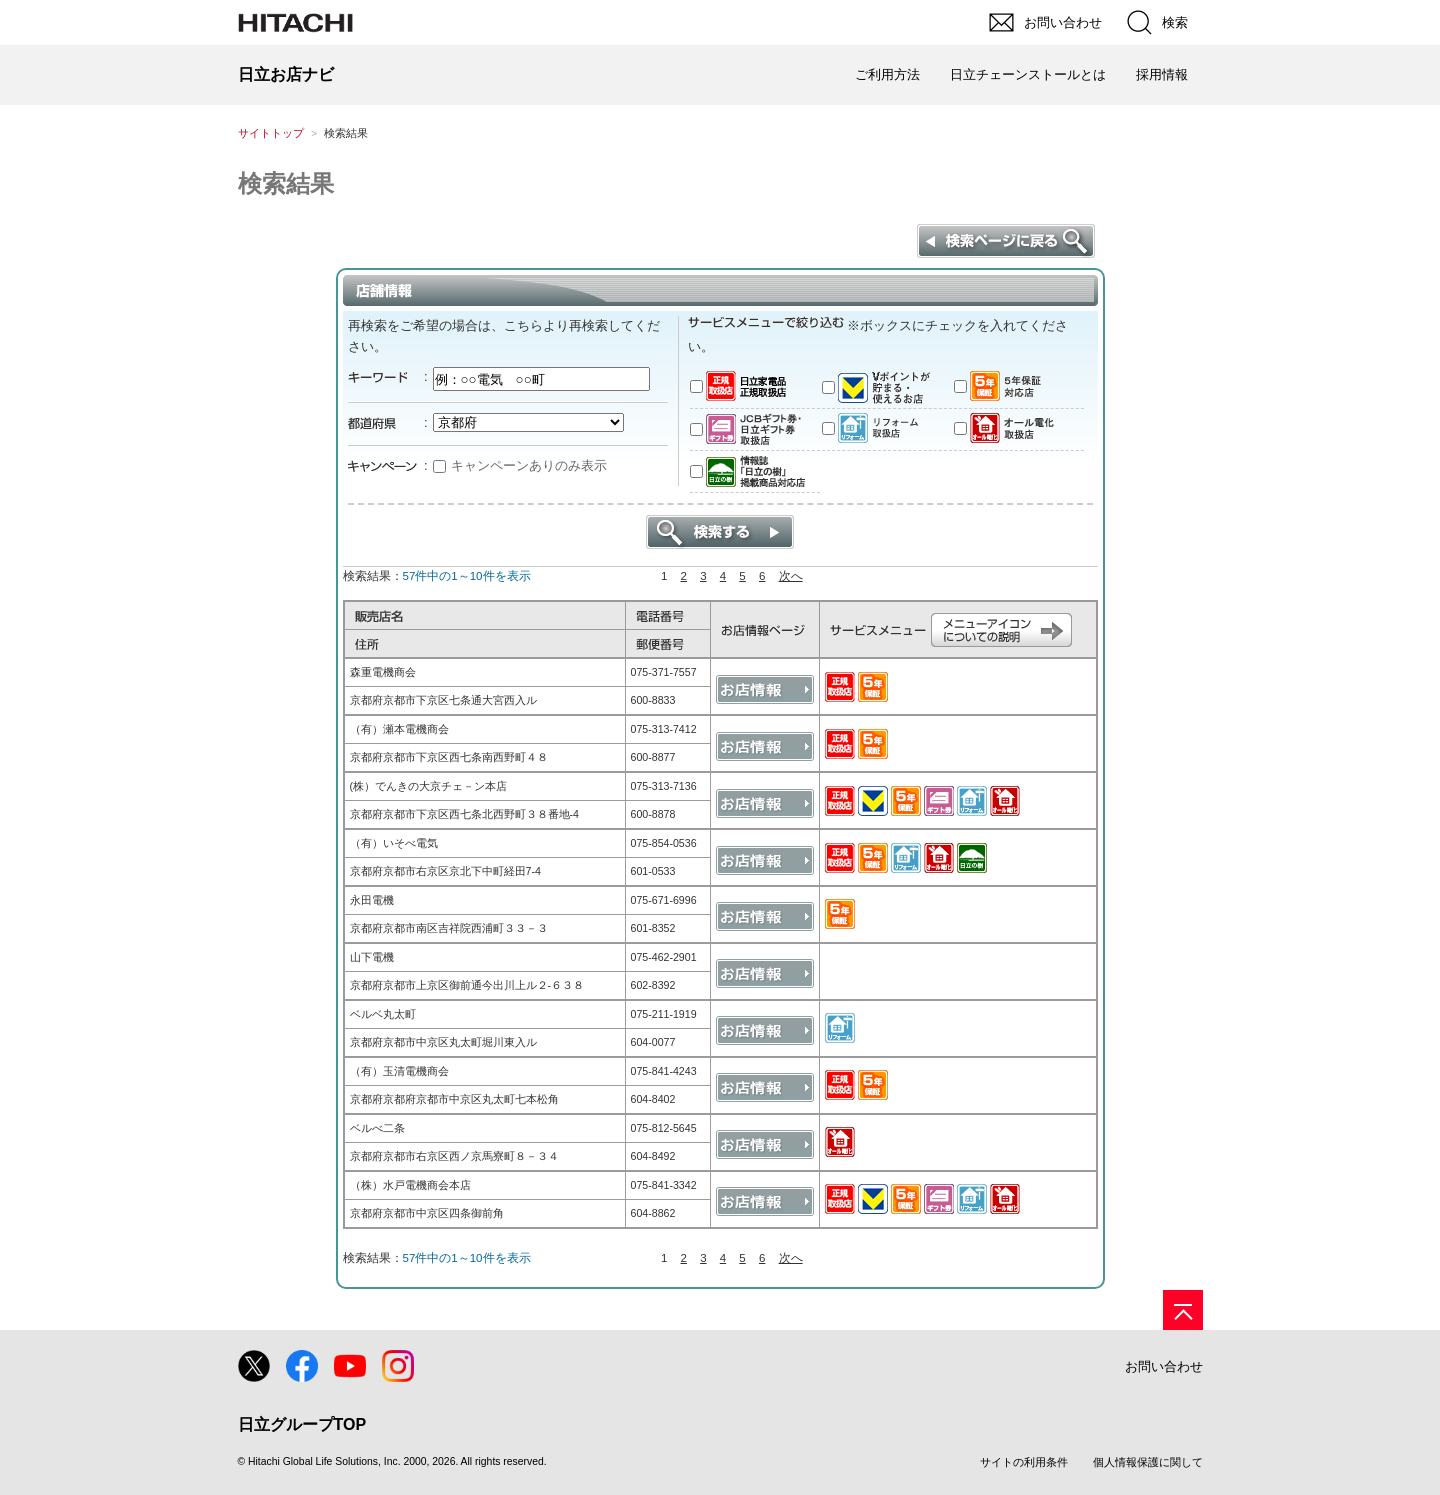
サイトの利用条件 (1024, 1462)
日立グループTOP (302, 1424)
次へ (791, 576)
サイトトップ (271, 133)
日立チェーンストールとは (1028, 74)
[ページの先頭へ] (1183, 1310)
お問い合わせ (1164, 1366)
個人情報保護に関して (1148, 1462)
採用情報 (1162, 74)
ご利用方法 (887, 74)
